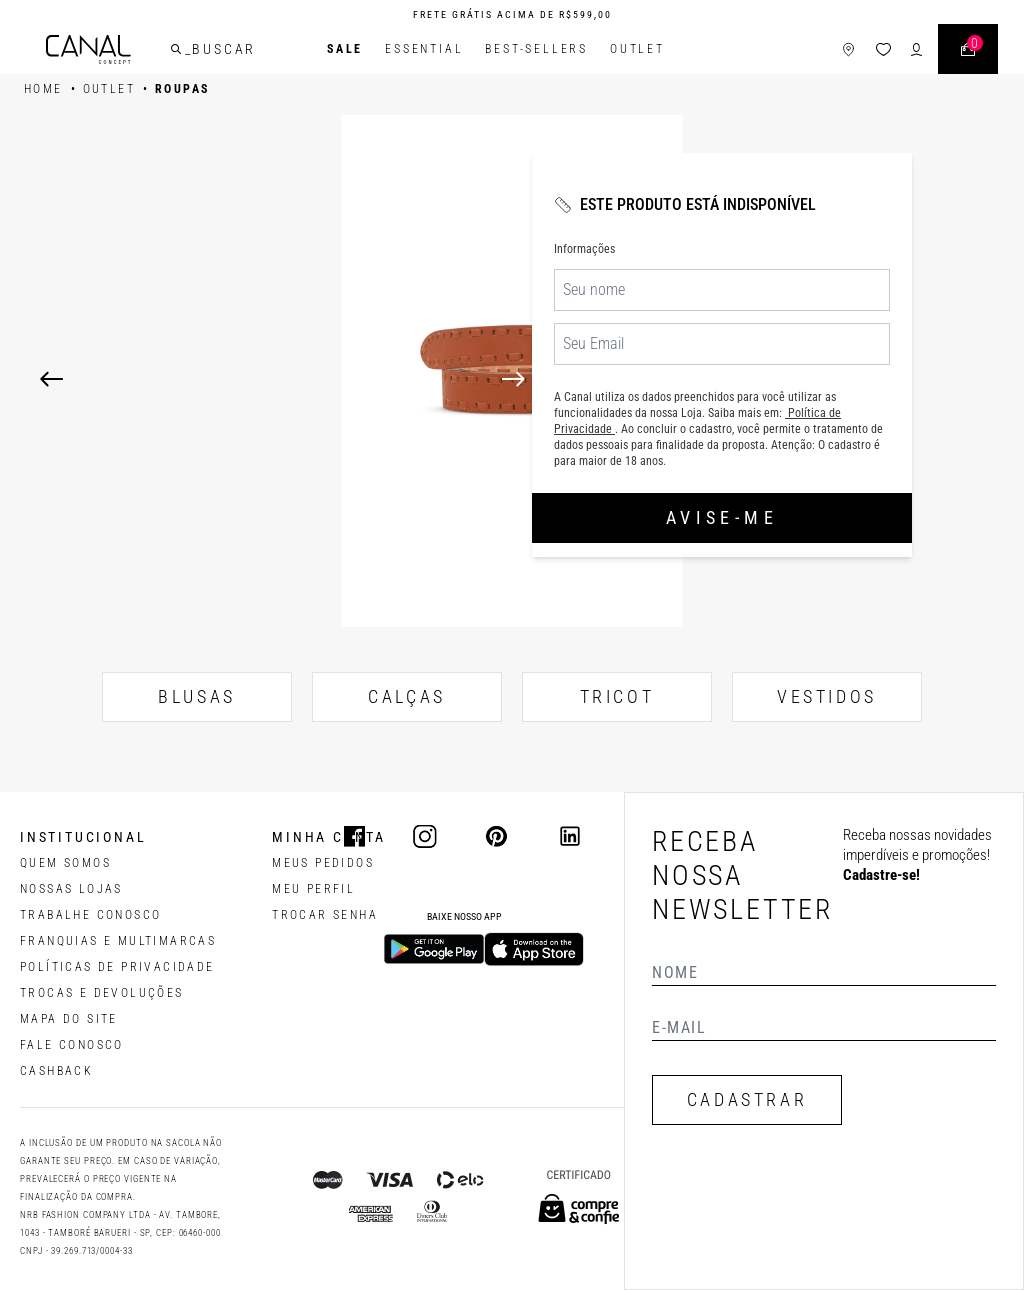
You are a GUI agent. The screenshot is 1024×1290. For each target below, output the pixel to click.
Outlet (637, 49)
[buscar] (176, 49)
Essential (424, 49)
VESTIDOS (827, 696)
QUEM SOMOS (65, 863)
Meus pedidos (323, 863)
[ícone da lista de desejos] (883, 49)
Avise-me (722, 517)
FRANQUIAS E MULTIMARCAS (118, 941)
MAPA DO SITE (69, 1019)
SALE (345, 49)
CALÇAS (407, 696)
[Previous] (51, 379)
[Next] (743, 379)
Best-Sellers (536, 49)
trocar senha (325, 915)
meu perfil (313, 889)
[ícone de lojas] (848, 49)
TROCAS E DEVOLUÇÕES (102, 993)
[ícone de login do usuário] (916, 49)
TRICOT (617, 696)
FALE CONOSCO (72, 1045)
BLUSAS (197, 696)
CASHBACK (56, 1071)
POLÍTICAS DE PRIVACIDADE (117, 967)
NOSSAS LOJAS (71, 889)
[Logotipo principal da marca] (88, 49)
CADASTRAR (747, 1099)
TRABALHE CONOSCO (90, 915)
